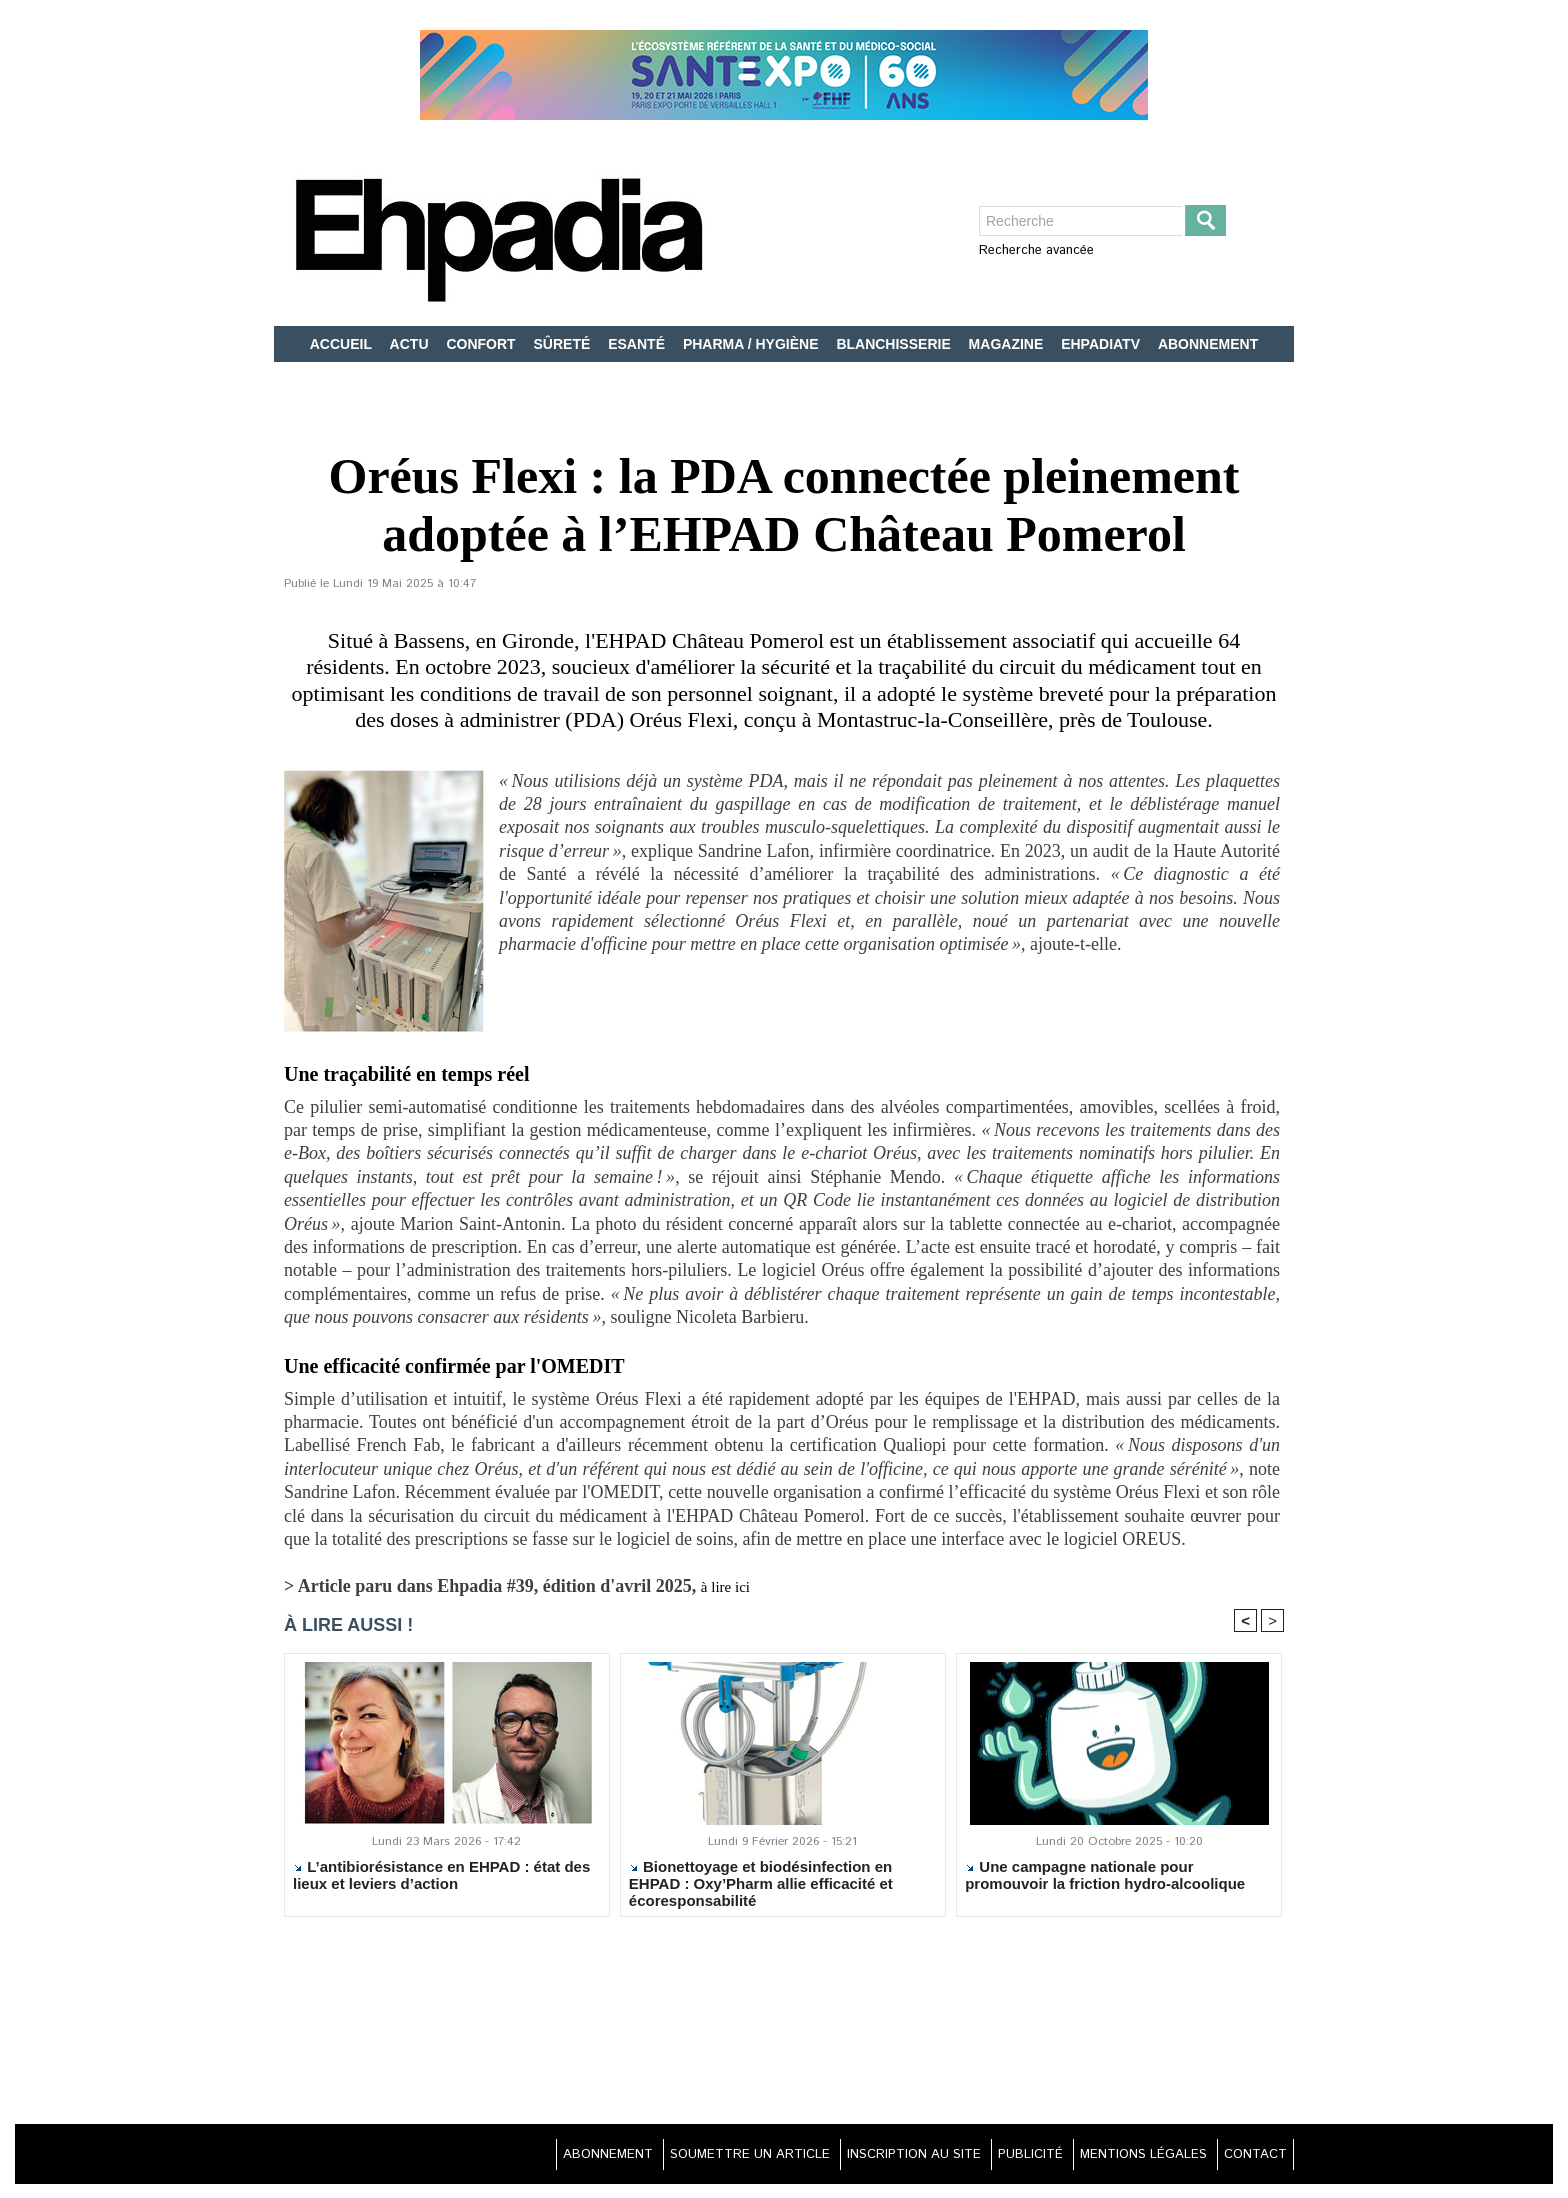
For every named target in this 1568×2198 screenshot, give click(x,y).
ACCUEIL (343, 344)
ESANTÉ (638, 344)
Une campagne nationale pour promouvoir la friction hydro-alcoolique (1105, 1879)
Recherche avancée (1036, 250)
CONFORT (482, 344)
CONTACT (1249, 2158)
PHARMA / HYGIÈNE (753, 344)
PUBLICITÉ (1000, 2158)
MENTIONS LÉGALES (1126, 2158)
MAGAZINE (1008, 344)
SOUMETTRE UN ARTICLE (689, 2158)
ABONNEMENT (1208, 344)
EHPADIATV (1102, 344)
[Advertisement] (784, 2036)
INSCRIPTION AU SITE (870, 2158)
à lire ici (730, 1586)
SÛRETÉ (564, 344)
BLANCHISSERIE (895, 344)
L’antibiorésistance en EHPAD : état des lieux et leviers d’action (441, 1879)
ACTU (411, 344)
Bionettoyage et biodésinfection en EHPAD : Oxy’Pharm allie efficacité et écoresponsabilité (761, 1887)
